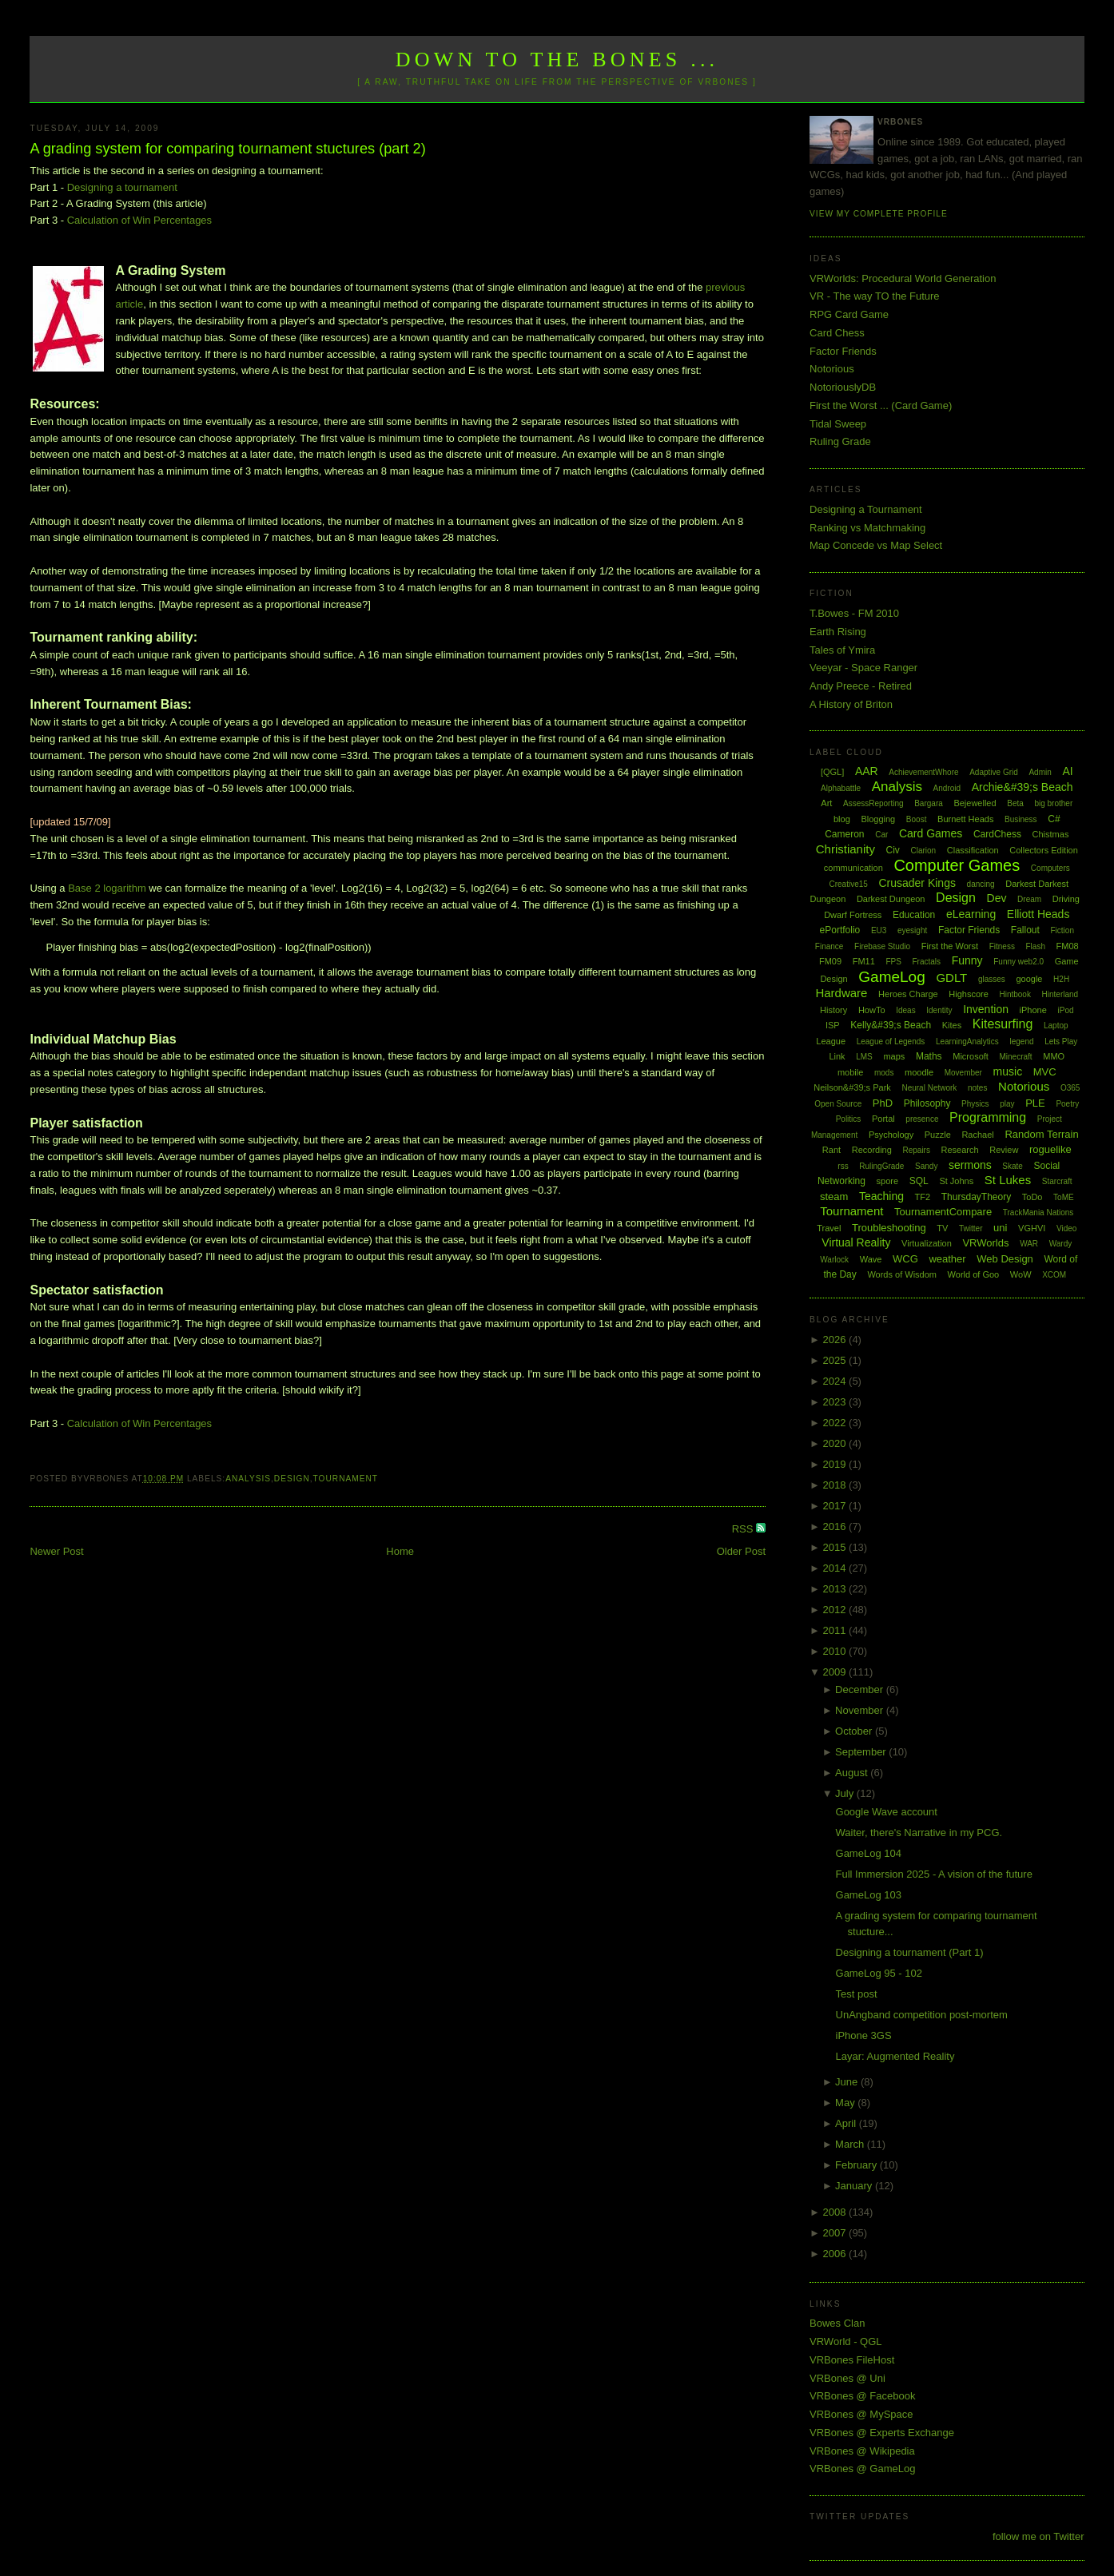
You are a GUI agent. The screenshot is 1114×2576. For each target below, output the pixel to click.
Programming (987, 1117)
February (857, 2165)
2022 (836, 1423)
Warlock (834, 1259)
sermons (970, 1165)
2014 (836, 1568)
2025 (836, 1360)
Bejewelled (974, 803)
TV (942, 1228)
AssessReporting (873, 803)
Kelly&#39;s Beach (890, 1025)
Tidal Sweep (838, 424)
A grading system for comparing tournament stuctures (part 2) (227, 149)
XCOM (1054, 1274)
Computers (1050, 868)
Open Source (837, 1103)
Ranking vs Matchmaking (867, 528)
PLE (1035, 1103)
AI (1067, 771)
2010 (836, 1651)
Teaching (881, 1196)
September (862, 1752)
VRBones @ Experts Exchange (882, 2433)
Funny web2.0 (1018, 961)
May (846, 2103)
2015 (836, 1547)
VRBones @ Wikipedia (862, 2451)
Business (1021, 819)
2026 (836, 1340)
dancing (981, 884)
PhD (883, 1103)
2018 (836, 1485)
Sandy (926, 1166)
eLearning (971, 914)
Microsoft (971, 1056)
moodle (919, 1072)
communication (853, 868)
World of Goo (974, 1274)
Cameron (844, 834)
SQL (919, 1181)
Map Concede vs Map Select (876, 545)
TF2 (923, 1197)
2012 (836, 1610)
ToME (1063, 1197)
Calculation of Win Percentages (139, 220)
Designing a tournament (122, 187)
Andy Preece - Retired (861, 686)
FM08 (1067, 946)
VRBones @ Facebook (862, 2396)
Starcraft (1057, 1181)
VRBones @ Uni (847, 2378)
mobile (850, 1072)
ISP (833, 1025)
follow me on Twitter (1038, 2536)
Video (1066, 1228)
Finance (829, 946)
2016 (836, 1526)
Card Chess (837, 333)
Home (400, 1551)
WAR (1029, 1243)
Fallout (1025, 930)
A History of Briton (851, 704)
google (1029, 979)
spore (888, 1181)
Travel (829, 1228)
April (847, 2123)
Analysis (248, 1478)
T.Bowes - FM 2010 (854, 613)
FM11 (864, 961)
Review (1003, 1150)
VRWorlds (985, 1243)
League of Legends (891, 1041)
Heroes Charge (908, 994)
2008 (836, 2212)
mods (883, 1072)
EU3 (878, 930)
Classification (973, 850)
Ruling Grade (840, 441)
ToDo (1032, 1197)
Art (826, 803)
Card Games (930, 833)
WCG (905, 1259)
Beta (1015, 803)
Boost (916, 819)
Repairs (915, 1150)
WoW (1021, 1274)
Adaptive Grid (993, 772)
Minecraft (1016, 1056)
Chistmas (1050, 834)
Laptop (1056, 1025)
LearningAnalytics (967, 1041)
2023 (836, 1402)
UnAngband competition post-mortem (922, 2015)
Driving (1066, 899)
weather (947, 1259)
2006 (836, 2254)
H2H (1061, 979)
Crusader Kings (917, 883)
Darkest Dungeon (891, 899)
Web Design (1005, 1259)
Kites (951, 1025)
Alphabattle (841, 788)
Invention (986, 1009)
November (860, 1710)
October (855, 1731)
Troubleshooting (889, 1228)
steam (834, 1197)
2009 (836, 1672)
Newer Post (56, 1551)
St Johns (956, 1181)
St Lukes (1008, 1180)
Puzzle (938, 1134)
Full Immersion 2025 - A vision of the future (934, 1874)
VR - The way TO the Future (875, 296)
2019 (836, 1464)
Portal (883, 1118)
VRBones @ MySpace (861, 2414)
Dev (997, 898)
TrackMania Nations (1038, 1212)
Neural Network (929, 1087)
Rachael (977, 1134)
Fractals (926, 961)
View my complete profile (879, 213)
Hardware (841, 993)
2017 (836, 1506)
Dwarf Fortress (852, 915)
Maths (929, 1056)
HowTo (871, 1010)
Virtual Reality (856, 1242)
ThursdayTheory (976, 1197)
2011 (836, 1630)
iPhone (1033, 1010)
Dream (1029, 899)
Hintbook (1014, 994)
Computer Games (956, 865)
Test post (856, 1994)
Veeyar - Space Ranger (863, 668)
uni (1000, 1228)
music (1008, 1071)
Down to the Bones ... (557, 59)
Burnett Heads (965, 819)
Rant (831, 1150)
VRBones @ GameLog (862, 2469)
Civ (893, 850)
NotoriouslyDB (843, 387)
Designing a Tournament (866, 509)
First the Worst (949, 946)
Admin (1039, 772)
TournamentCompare (943, 1212)
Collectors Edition (1043, 850)
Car (881, 834)
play (1007, 1103)
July (846, 1793)
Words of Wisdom (902, 1274)
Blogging (878, 819)
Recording (872, 1150)
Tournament (345, 1478)
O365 (1070, 1087)
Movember (963, 1072)
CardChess (997, 834)
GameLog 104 (868, 1853)
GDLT (951, 977)
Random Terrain (1041, 1134)
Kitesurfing (1003, 1024)
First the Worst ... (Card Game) (881, 405)
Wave (871, 1259)
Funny (967, 960)
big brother (1053, 803)
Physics (975, 1103)
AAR (866, 771)
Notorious (832, 369)
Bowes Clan (837, 2323)
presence (921, 1119)
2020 (836, 1443)
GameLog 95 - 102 (879, 1973)
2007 (836, 2233)
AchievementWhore (923, 772)
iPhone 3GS (864, 2035)
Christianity (845, 849)
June (848, 2082)
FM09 (830, 961)
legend (1021, 1041)
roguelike (1050, 1149)
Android (947, 788)
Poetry (1067, 1103)
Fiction (1062, 930)
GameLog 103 (868, 1895)
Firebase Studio (882, 946)
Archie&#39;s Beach (1022, 787)
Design (292, 1478)
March (851, 2144)
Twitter (970, 1228)
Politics (848, 1119)
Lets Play (1060, 1041)
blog (842, 819)
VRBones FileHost (852, 2360)
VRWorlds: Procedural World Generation (903, 278)
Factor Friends (843, 351)
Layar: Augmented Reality (895, 2056)
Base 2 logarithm (107, 888)
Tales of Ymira (842, 650)
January (855, 2186)
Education (914, 914)
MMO (1053, 1056)
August (852, 1773)
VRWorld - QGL (846, 2341)
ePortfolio (840, 930)
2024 (836, 1381)
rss (842, 1166)
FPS (893, 961)
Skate (1012, 1166)
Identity (939, 1010)
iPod (1065, 1010)
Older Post (741, 1551)
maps (894, 1056)
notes (977, 1087)
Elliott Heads (1038, 914)
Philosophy (927, 1103)
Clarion (924, 850)
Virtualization (926, 1243)
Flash (1035, 946)
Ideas (905, 1010)
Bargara (928, 803)
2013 (836, 1589)
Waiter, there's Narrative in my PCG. (919, 1833)
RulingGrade (881, 1166)
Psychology (891, 1134)
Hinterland (1060, 994)
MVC (1044, 1072)
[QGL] (832, 772)
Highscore (969, 994)
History (833, 1010)
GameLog (891, 976)
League (830, 1041)
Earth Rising (838, 632)
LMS (864, 1056)
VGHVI (1031, 1228)
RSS (744, 1529)
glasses (991, 979)
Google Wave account (886, 1812)
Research (960, 1150)
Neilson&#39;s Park (852, 1087)
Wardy (1060, 1243)
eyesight (912, 930)
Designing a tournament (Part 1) (910, 1952)
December (860, 1689)
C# (1054, 819)
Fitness (1002, 946)
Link (837, 1056)
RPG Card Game (849, 314)
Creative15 (848, 884)
